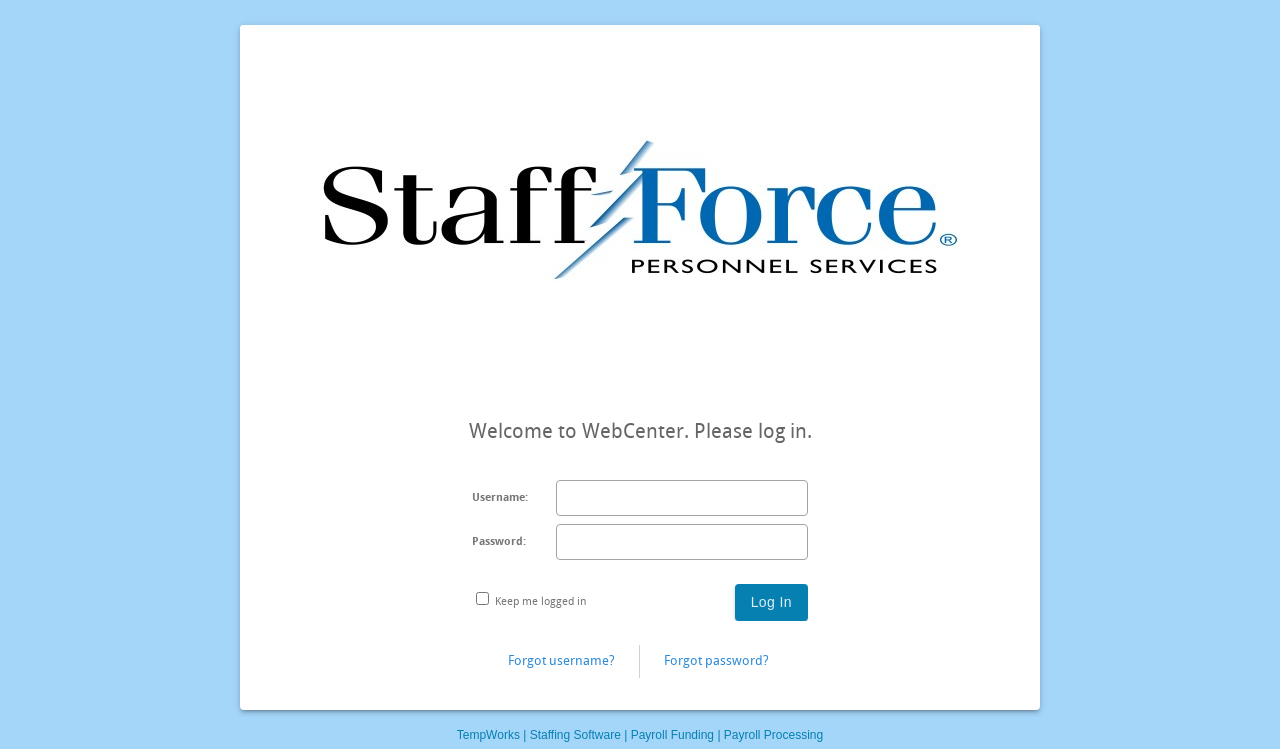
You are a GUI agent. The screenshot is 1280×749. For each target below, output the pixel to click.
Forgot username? (561, 660)
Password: (499, 541)
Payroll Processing (773, 735)
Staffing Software (575, 735)
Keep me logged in (540, 601)
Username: (500, 497)
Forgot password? (716, 660)
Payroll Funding (672, 735)
